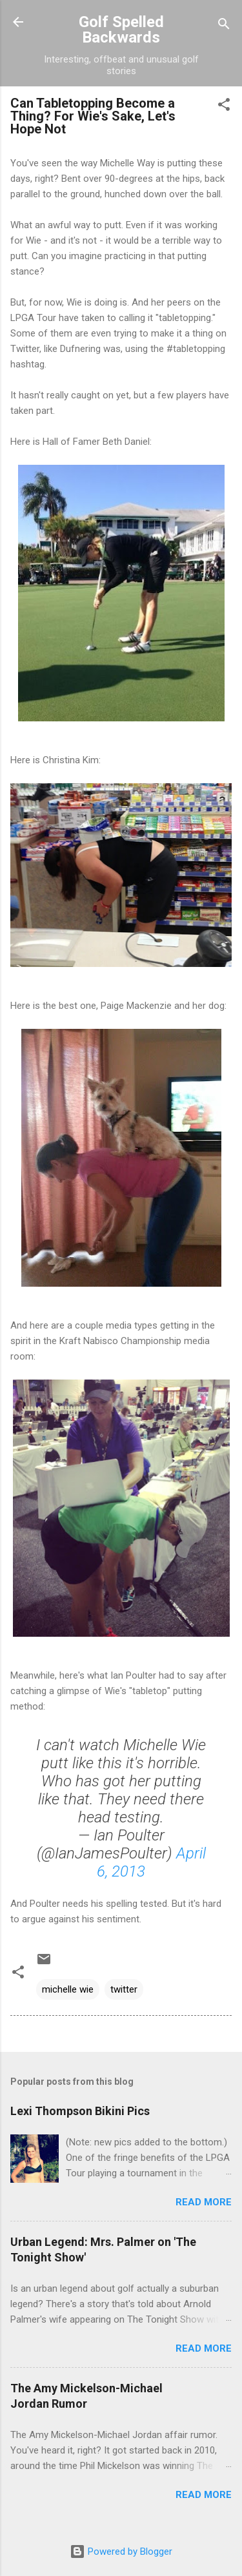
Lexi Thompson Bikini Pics (80, 2111)
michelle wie (68, 1989)
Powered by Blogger (121, 2551)
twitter (123, 1989)
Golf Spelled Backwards (121, 29)
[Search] (224, 26)
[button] (224, 107)
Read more (204, 2202)
